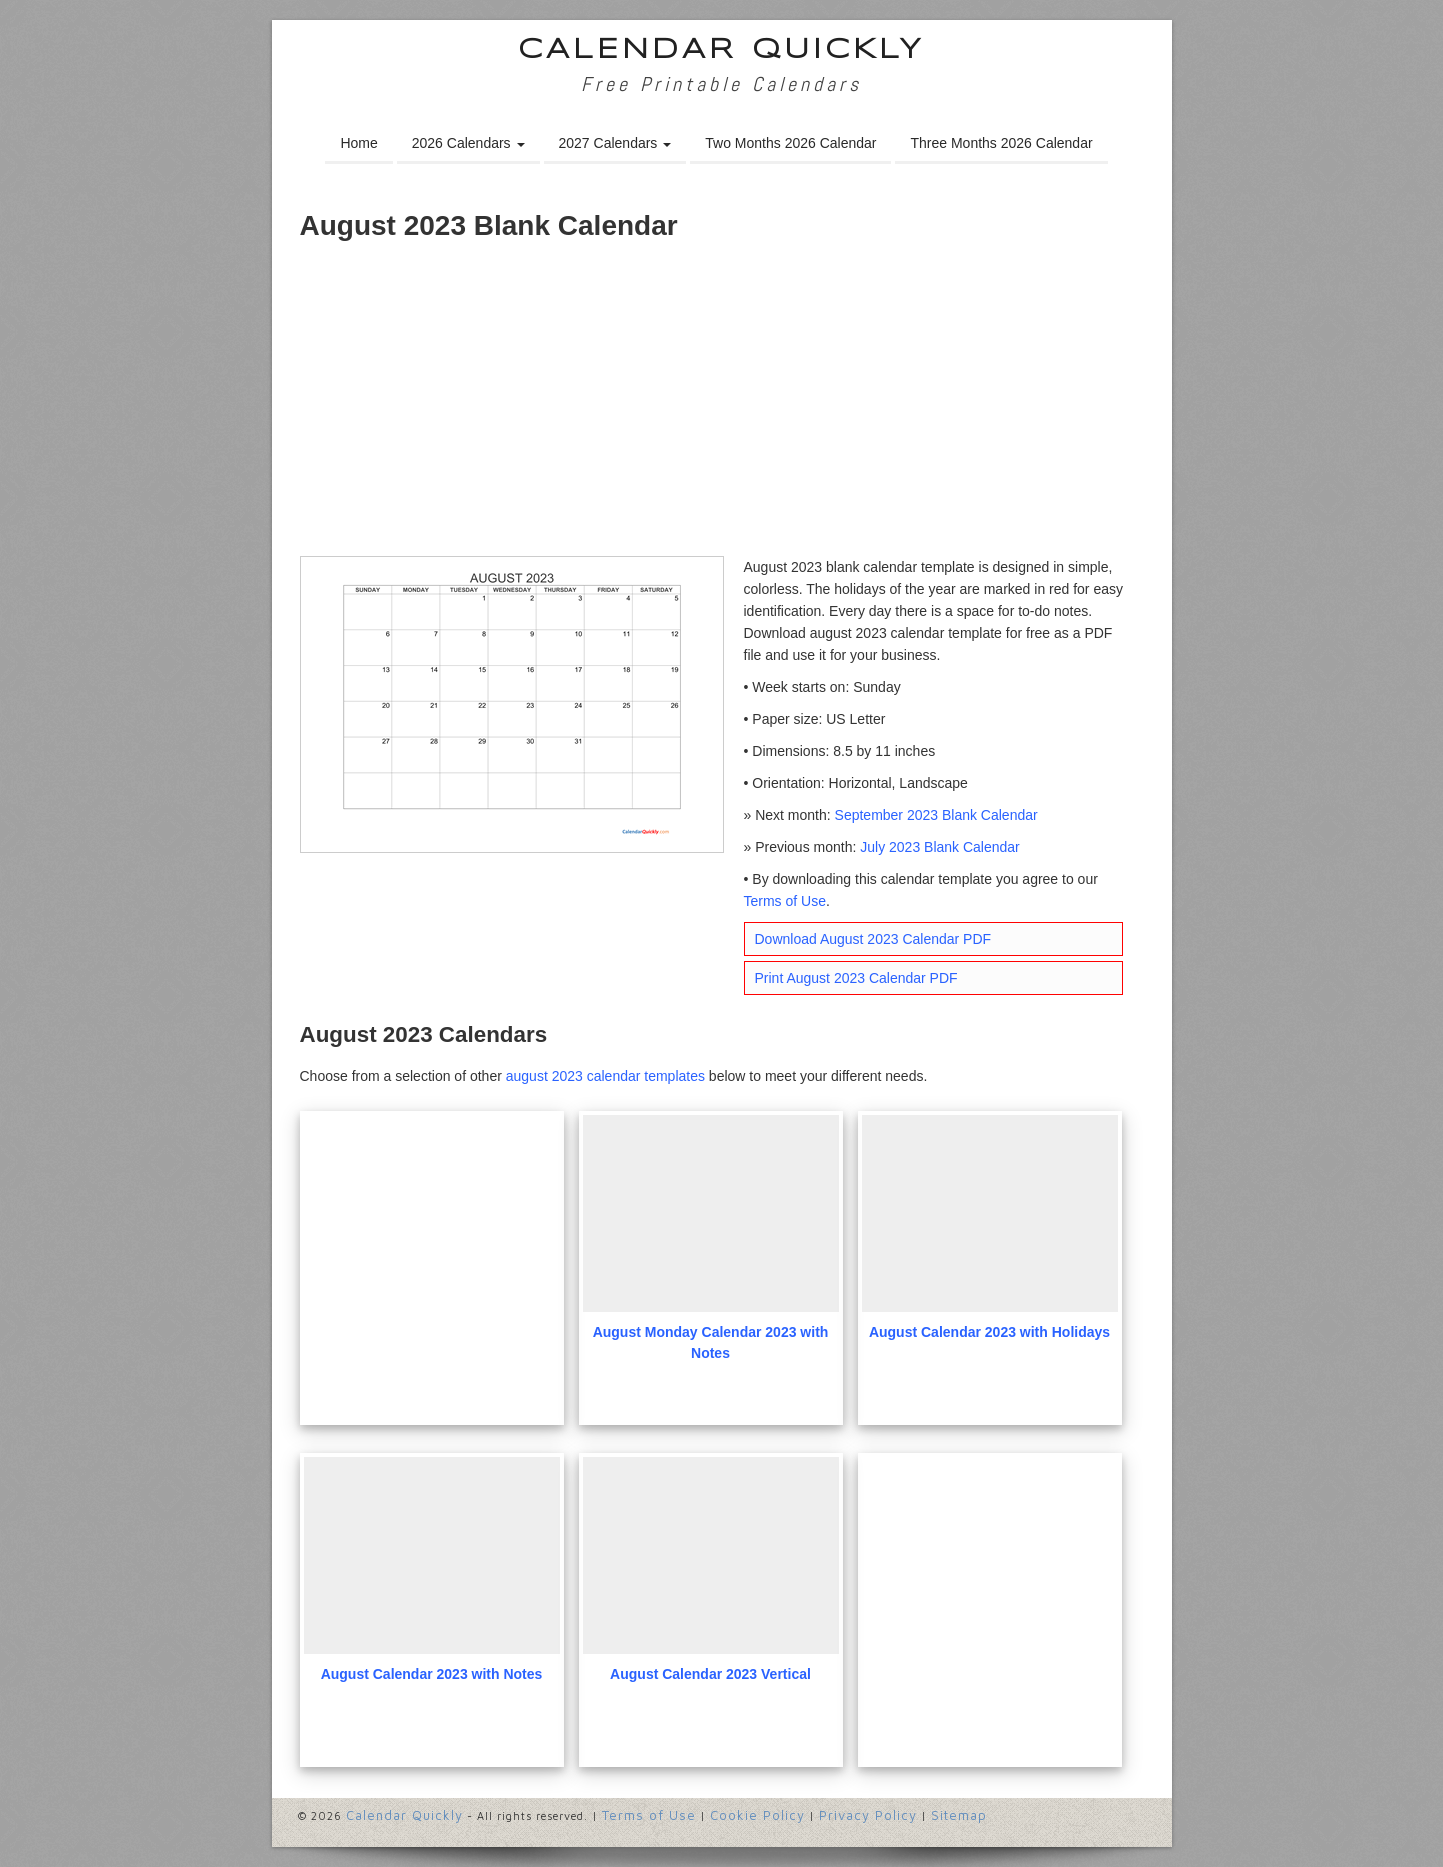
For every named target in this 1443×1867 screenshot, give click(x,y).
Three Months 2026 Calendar (1001, 143)
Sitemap (959, 1815)
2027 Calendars (615, 143)
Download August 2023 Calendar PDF (873, 939)
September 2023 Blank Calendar (936, 815)
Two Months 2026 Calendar (790, 143)
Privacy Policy (868, 1815)
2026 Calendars (468, 143)
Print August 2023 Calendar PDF (856, 978)
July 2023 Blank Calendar (940, 847)
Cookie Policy (757, 1815)
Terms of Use (785, 901)
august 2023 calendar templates (605, 1076)
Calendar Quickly (721, 50)
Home (358, 143)
